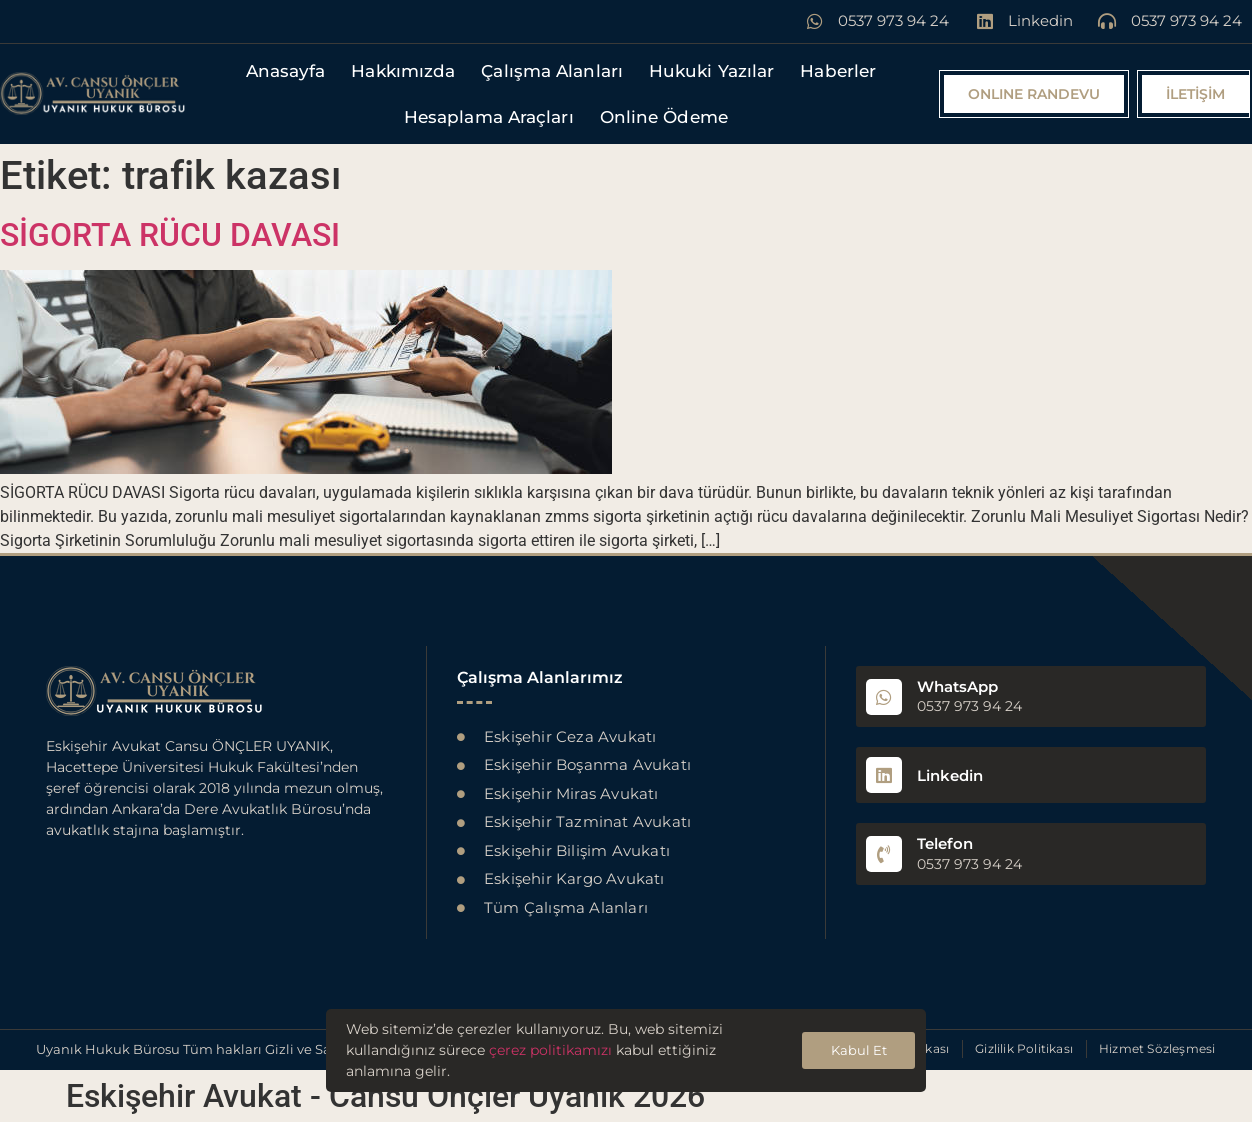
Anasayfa (286, 71)
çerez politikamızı (550, 1050)
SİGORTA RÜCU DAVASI (170, 235)
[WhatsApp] (884, 697)
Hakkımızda (403, 71)
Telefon (945, 843)
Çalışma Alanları (552, 71)
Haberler (838, 71)
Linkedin (950, 775)
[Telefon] (884, 854)
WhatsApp (957, 686)
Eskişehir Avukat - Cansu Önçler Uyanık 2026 (385, 1096)
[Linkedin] (884, 775)
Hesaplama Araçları (489, 117)
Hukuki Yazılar (711, 71)
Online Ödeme (664, 117)
